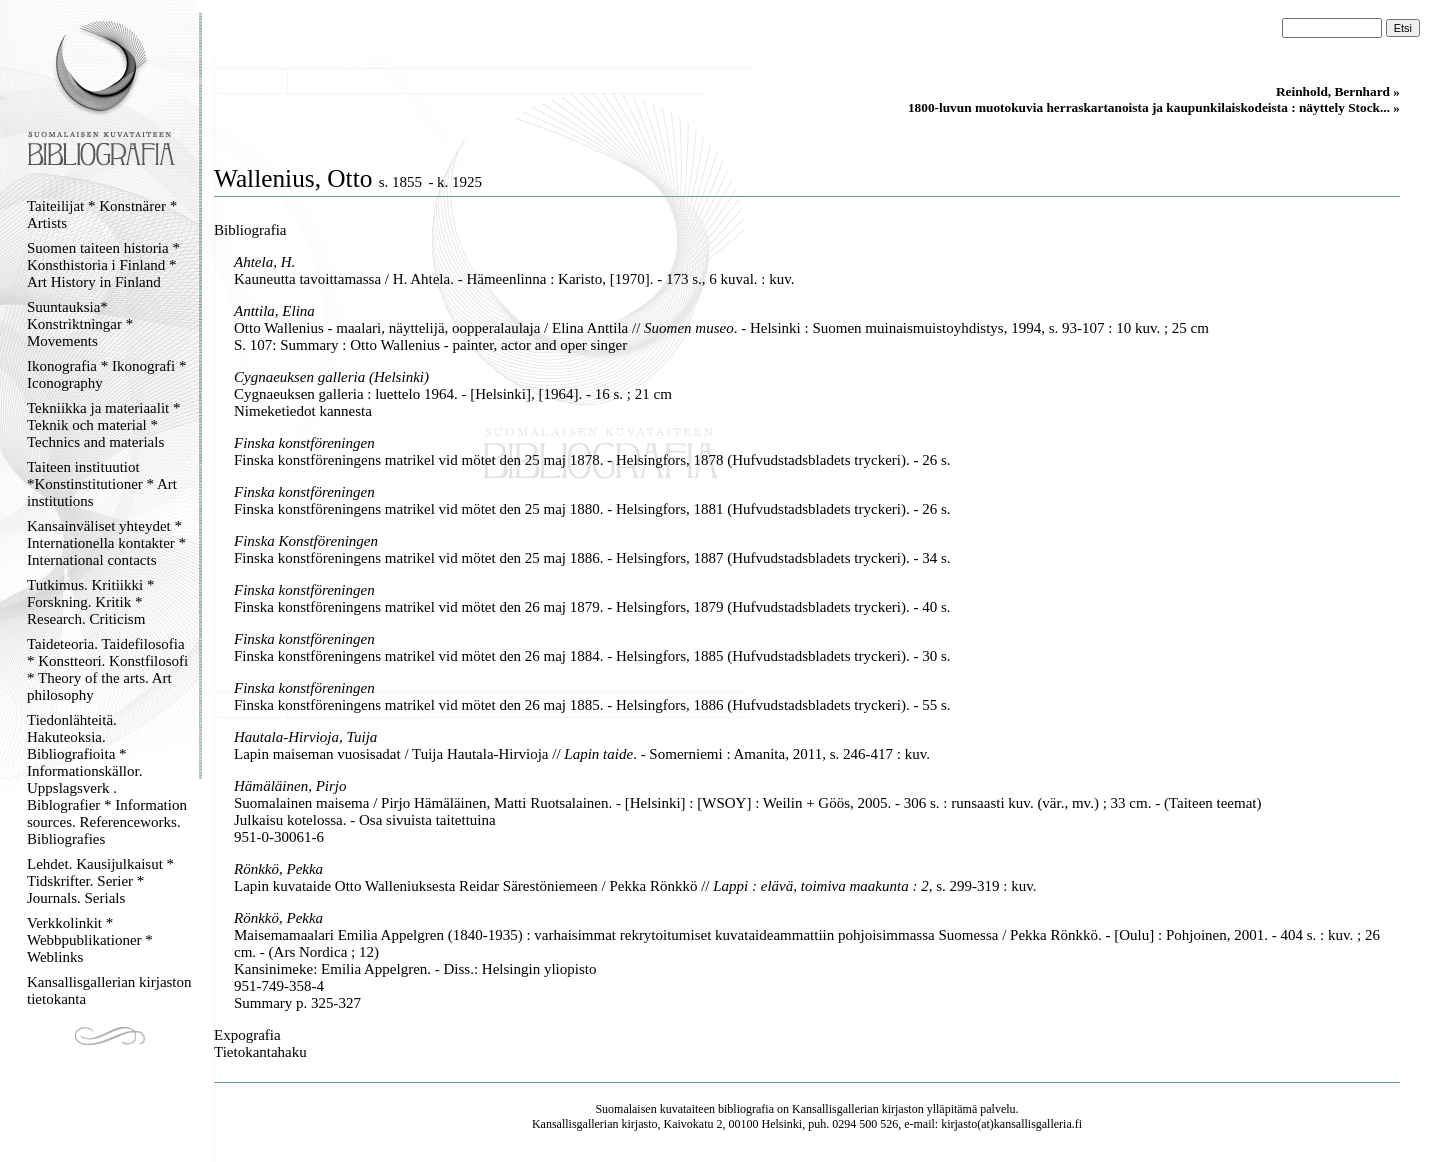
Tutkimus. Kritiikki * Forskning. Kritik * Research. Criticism (90, 602)
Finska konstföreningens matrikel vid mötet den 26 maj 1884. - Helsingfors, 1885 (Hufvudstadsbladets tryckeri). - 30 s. (592, 656)
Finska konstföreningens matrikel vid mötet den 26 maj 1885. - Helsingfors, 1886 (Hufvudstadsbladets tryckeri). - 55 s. (592, 705)
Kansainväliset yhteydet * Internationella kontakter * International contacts (106, 543)
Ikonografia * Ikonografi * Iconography (107, 374)
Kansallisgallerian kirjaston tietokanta (109, 990)
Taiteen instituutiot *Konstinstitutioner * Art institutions (102, 484)
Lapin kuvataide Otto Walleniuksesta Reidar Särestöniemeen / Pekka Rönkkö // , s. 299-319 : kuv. (635, 886)
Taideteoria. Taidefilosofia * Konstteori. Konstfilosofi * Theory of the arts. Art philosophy (107, 669)
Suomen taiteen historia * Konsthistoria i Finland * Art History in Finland (103, 265)
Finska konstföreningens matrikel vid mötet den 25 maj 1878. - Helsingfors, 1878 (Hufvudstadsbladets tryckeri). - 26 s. (592, 460)
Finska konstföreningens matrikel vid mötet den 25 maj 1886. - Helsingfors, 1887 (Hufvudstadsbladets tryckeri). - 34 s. (592, 558)
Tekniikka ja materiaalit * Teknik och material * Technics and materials (103, 425)
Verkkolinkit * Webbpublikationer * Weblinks (90, 940)
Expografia (247, 1035)
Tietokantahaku (260, 1052)
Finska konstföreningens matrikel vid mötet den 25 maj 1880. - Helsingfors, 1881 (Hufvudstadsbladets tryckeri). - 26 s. (592, 509)
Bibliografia (250, 230)
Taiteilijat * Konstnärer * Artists (102, 214)
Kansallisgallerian (835, 1109)
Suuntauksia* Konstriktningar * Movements (80, 324)
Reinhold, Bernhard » (1338, 91)
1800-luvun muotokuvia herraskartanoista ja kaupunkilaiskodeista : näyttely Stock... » (1154, 107)
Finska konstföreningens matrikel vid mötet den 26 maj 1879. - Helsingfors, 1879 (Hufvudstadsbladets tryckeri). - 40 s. (592, 607)
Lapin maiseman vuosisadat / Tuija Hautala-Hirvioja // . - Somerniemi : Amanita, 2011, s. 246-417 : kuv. (582, 754)
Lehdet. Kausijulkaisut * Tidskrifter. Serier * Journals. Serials (100, 881)
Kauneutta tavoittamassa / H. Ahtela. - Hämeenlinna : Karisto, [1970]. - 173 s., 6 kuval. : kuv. (514, 279)
